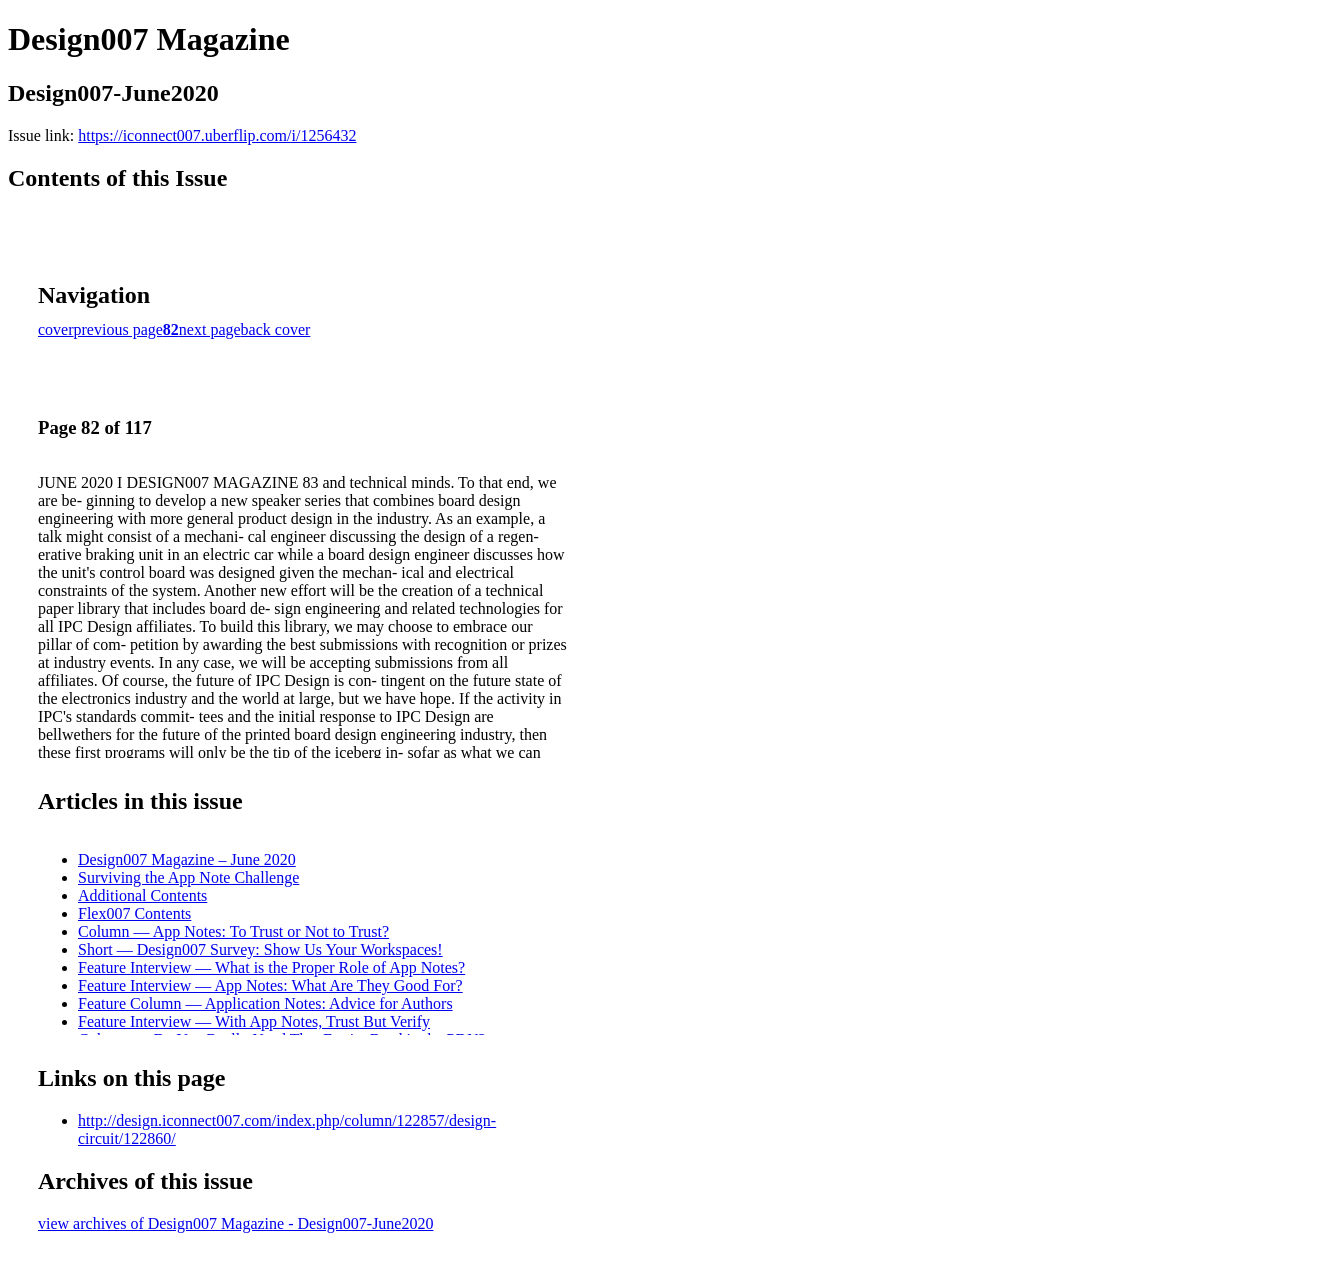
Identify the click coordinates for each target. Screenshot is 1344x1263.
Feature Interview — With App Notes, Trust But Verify (254, 1021)
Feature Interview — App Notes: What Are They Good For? (270, 985)
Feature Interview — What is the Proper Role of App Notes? (271, 967)
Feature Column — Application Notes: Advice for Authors (265, 1003)
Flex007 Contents (134, 913)
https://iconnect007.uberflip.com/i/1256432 (217, 135)
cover (56, 329)
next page (210, 329)
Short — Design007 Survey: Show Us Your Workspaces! (260, 949)
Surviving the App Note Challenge (188, 877)
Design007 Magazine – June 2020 (187, 859)
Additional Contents (142, 895)
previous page (118, 329)
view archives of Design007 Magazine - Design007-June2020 (235, 1223)
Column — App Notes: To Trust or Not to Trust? (233, 931)
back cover (276, 329)
